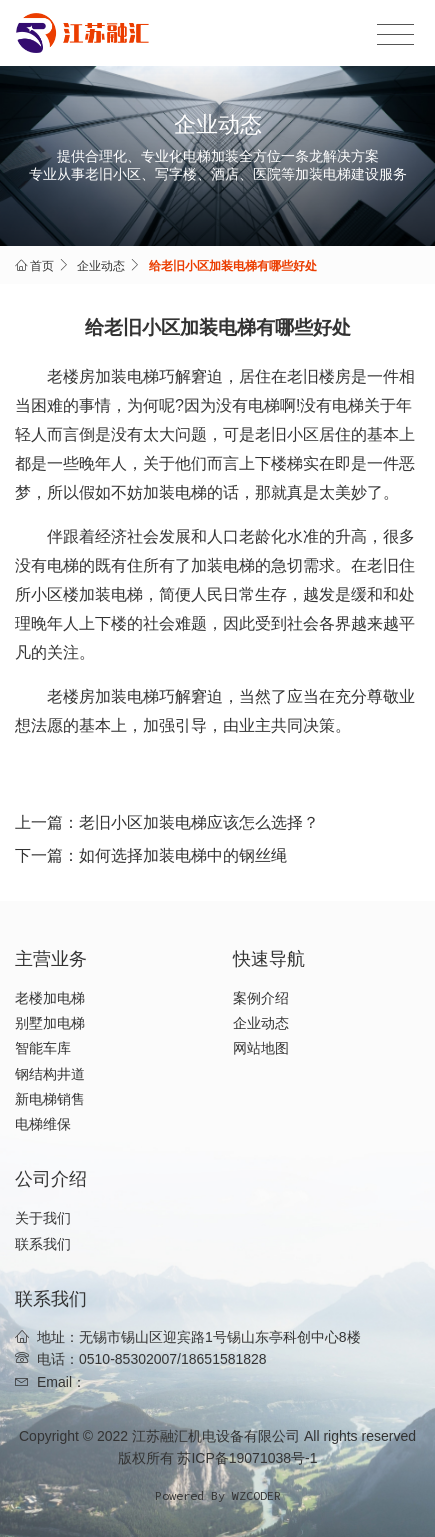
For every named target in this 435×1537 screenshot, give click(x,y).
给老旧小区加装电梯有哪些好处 (233, 266)
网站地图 (261, 1048)
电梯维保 (43, 1124)
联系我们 (43, 1244)
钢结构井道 (50, 1074)
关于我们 (43, 1218)
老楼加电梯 (50, 998)
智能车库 (43, 1048)
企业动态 (101, 266)
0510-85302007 (128, 1359)
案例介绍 (261, 998)
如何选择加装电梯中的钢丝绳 (183, 855)
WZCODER (256, 1495)
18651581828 (224, 1359)
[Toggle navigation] (395, 35)
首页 (42, 266)
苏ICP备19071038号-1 (247, 1458)
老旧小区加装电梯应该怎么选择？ (199, 822)
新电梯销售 (50, 1099)
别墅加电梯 (50, 1023)
